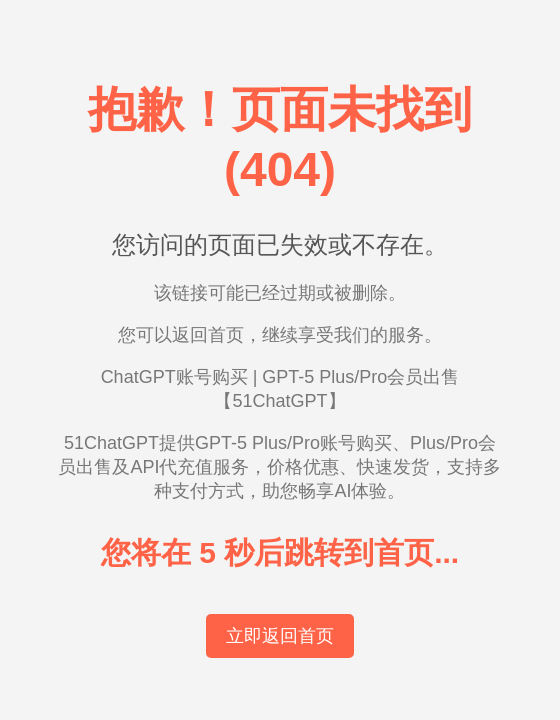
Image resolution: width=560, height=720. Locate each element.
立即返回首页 (280, 636)
